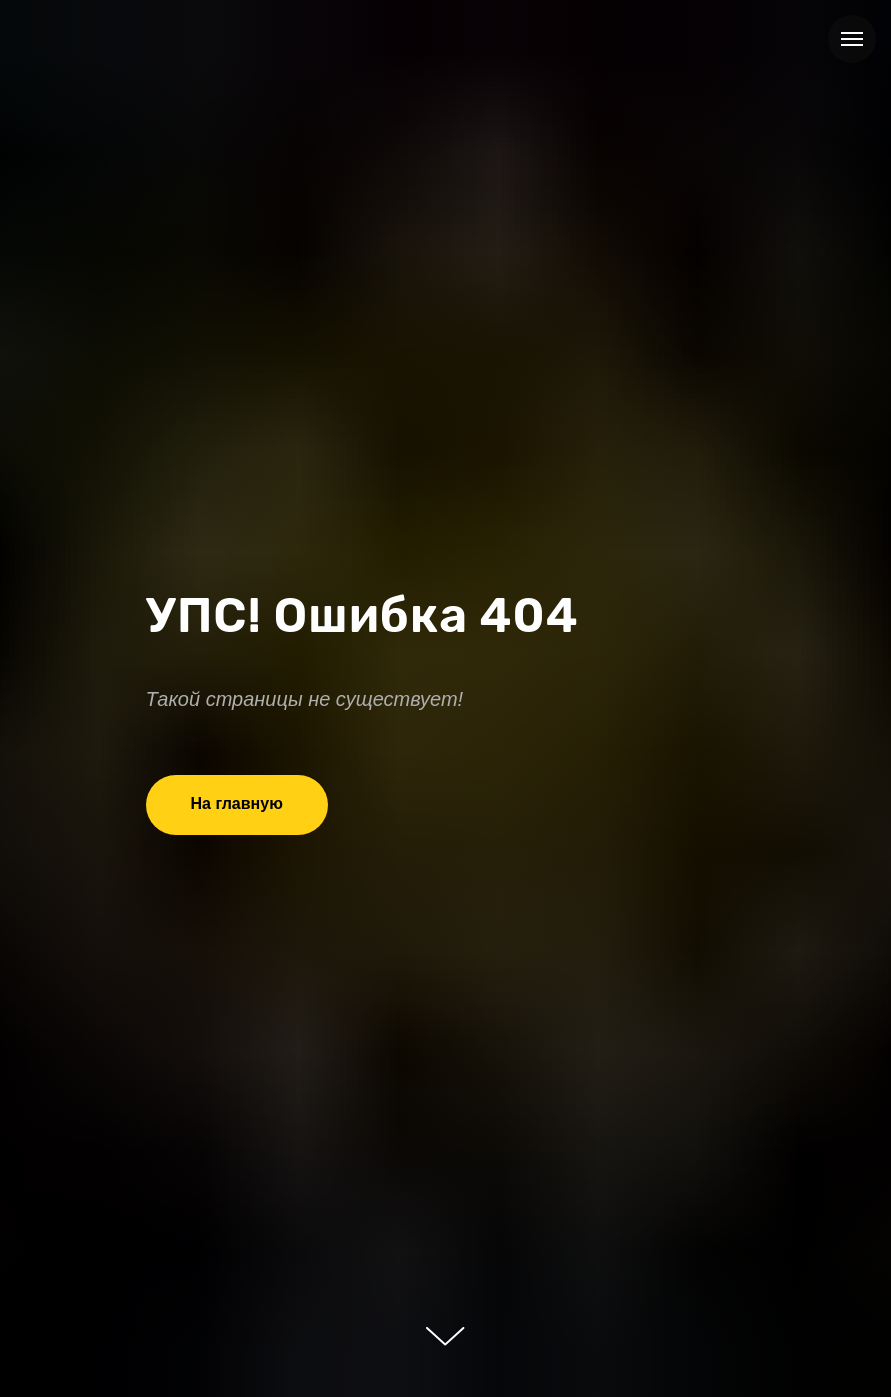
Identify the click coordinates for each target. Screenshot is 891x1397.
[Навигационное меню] (852, 39)
